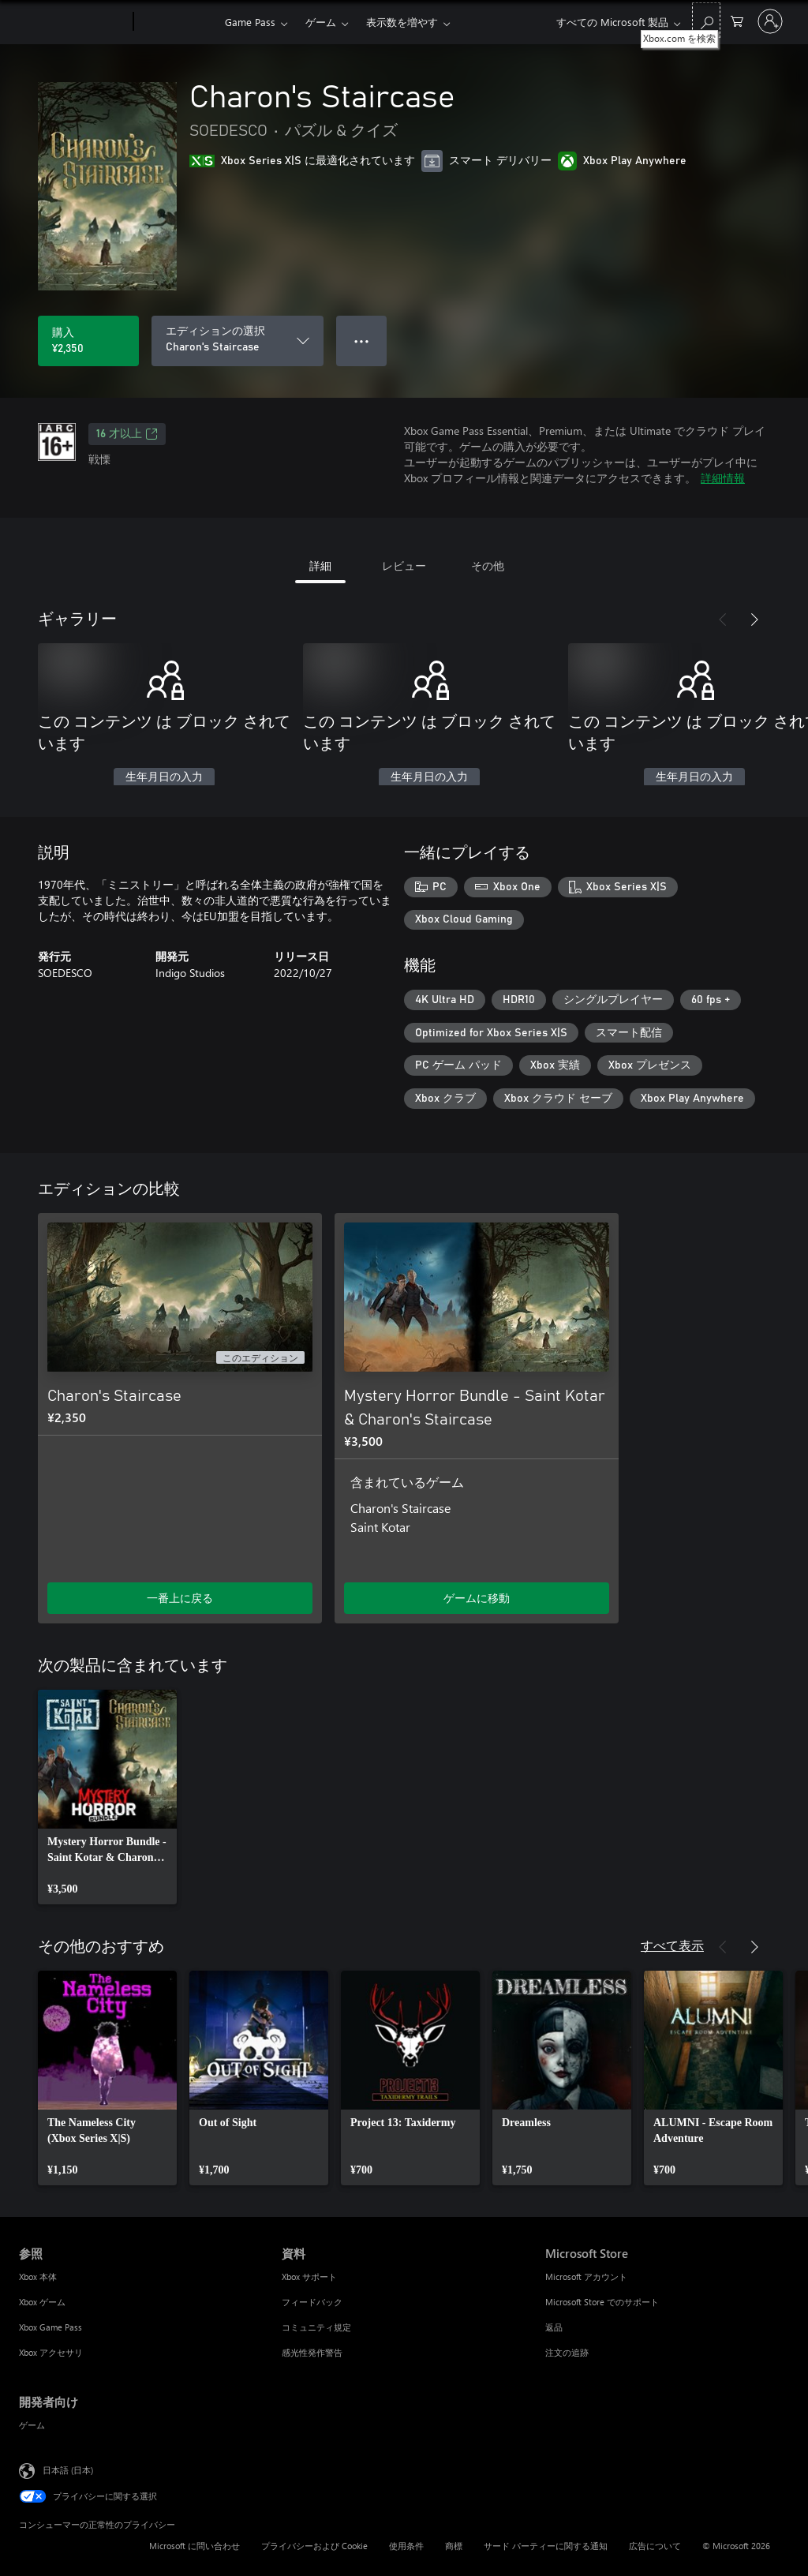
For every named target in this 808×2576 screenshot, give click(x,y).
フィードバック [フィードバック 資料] (312, 2302)
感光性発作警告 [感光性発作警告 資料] (312, 2352)
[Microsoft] (73, 22)
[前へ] (723, 619)
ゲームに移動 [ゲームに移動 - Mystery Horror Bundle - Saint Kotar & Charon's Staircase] (476, 1597)
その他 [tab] (487, 565)
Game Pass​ (250, 21)
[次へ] (754, 619)
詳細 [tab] (320, 565)
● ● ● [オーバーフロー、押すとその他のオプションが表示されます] (361, 340)
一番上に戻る (180, 1597)
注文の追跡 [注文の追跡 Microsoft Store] (567, 2352)
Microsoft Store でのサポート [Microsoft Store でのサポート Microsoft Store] (602, 2302)
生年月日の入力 (164, 777)
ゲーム (320, 21)
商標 (453, 2545)
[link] (107, 1797)
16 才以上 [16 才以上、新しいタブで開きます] (127, 434)
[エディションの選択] (238, 341)
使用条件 (406, 2545)
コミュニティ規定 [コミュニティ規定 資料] (316, 2327)
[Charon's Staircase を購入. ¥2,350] (88, 341)
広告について (655, 2545)
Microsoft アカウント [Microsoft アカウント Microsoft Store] (586, 2276)
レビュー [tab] (404, 565)
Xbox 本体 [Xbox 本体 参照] (38, 2276)
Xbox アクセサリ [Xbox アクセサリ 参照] (51, 2352)
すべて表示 (672, 1945)
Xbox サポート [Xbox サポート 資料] (309, 2276)
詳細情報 (723, 477)
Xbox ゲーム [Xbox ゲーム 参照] (42, 2302)
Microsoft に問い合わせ (194, 2545)
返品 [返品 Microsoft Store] (554, 2327)
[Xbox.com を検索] (706, 20)
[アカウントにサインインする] (770, 21)
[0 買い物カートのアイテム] (737, 20)
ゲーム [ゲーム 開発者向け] (32, 2425)
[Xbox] (177, 22)
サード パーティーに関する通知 (546, 2545)
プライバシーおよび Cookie (314, 2545)
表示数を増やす (402, 21)
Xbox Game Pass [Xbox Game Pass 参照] (50, 2327)
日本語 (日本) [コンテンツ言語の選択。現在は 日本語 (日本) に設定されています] (68, 2469)
